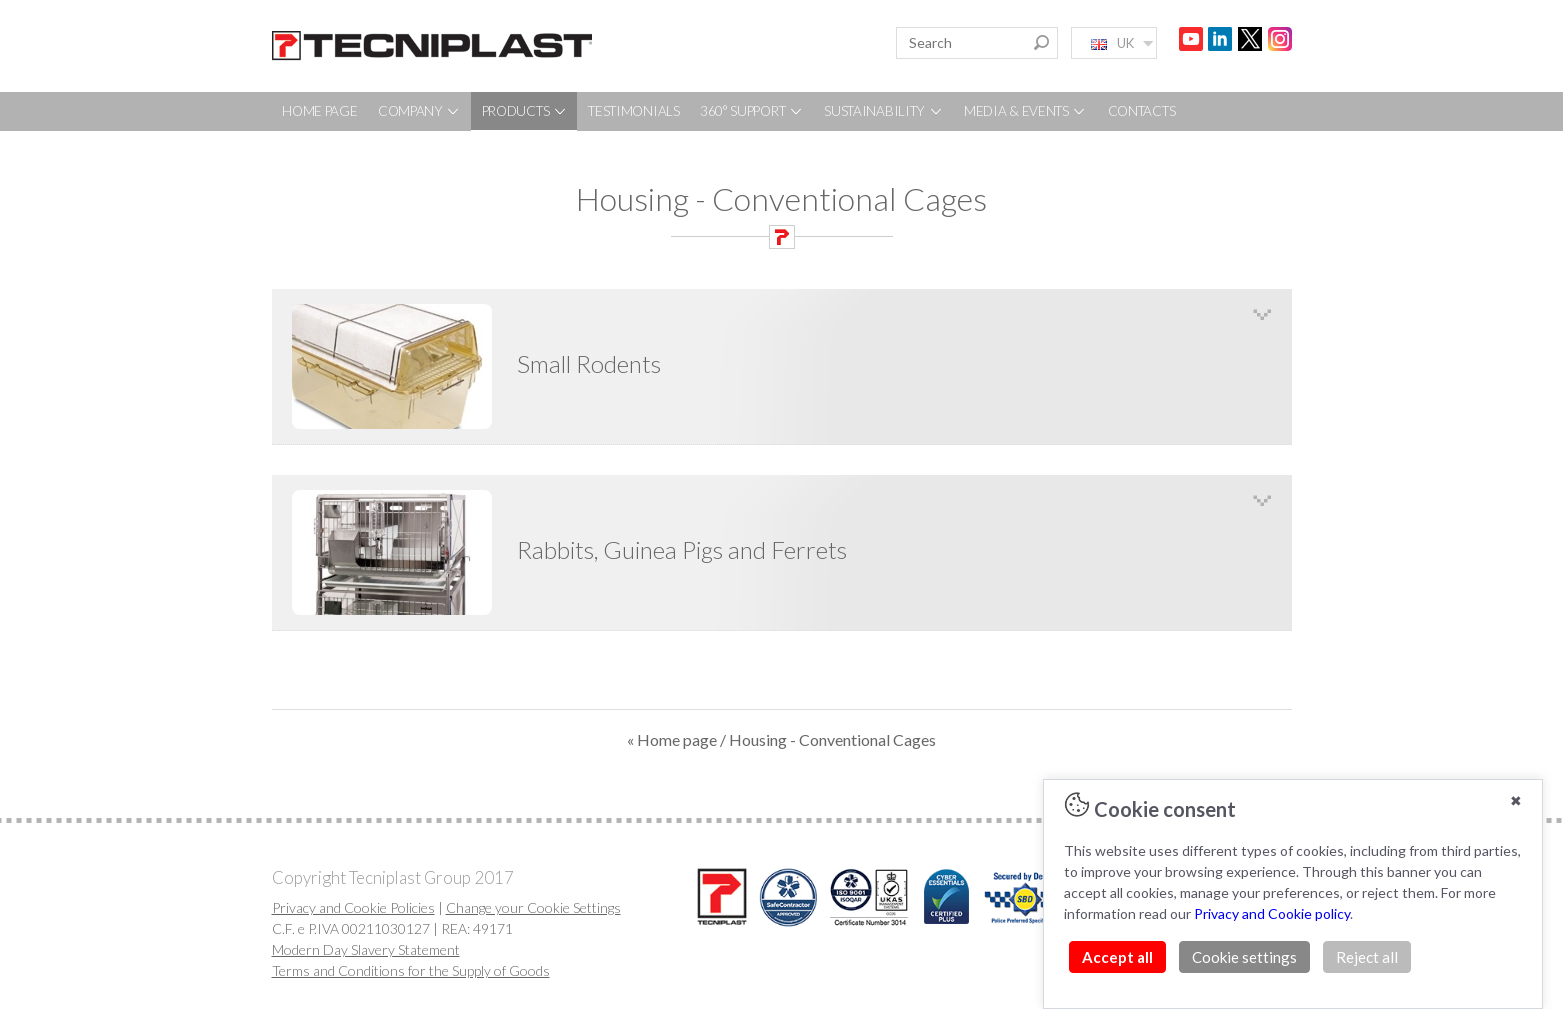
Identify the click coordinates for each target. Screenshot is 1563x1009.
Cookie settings (1244, 957)
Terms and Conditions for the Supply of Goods (411, 970)
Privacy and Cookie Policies (353, 907)
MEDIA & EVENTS (1026, 111)
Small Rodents (589, 363)
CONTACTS (1142, 111)
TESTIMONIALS (633, 111)
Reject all (1367, 957)
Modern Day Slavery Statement (366, 949)
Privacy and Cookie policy (1272, 913)
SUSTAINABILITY (884, 111)
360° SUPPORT (752, 111)
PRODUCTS (525, 111)
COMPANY (420, 111)
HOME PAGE (319, 111)
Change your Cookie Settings (533, 907)
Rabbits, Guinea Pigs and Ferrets (682, 549)
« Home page (672, 739)
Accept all (1117, 957)
